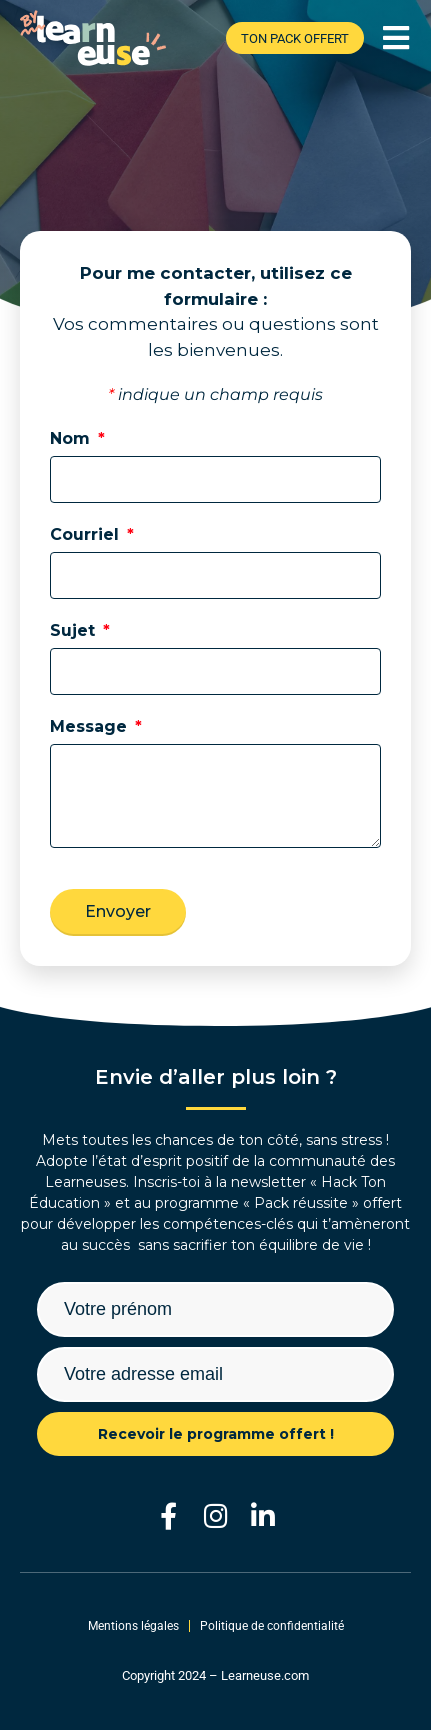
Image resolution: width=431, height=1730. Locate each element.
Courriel (87, 534)
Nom (72, 438)
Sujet (75, 630)
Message (91, 726)
